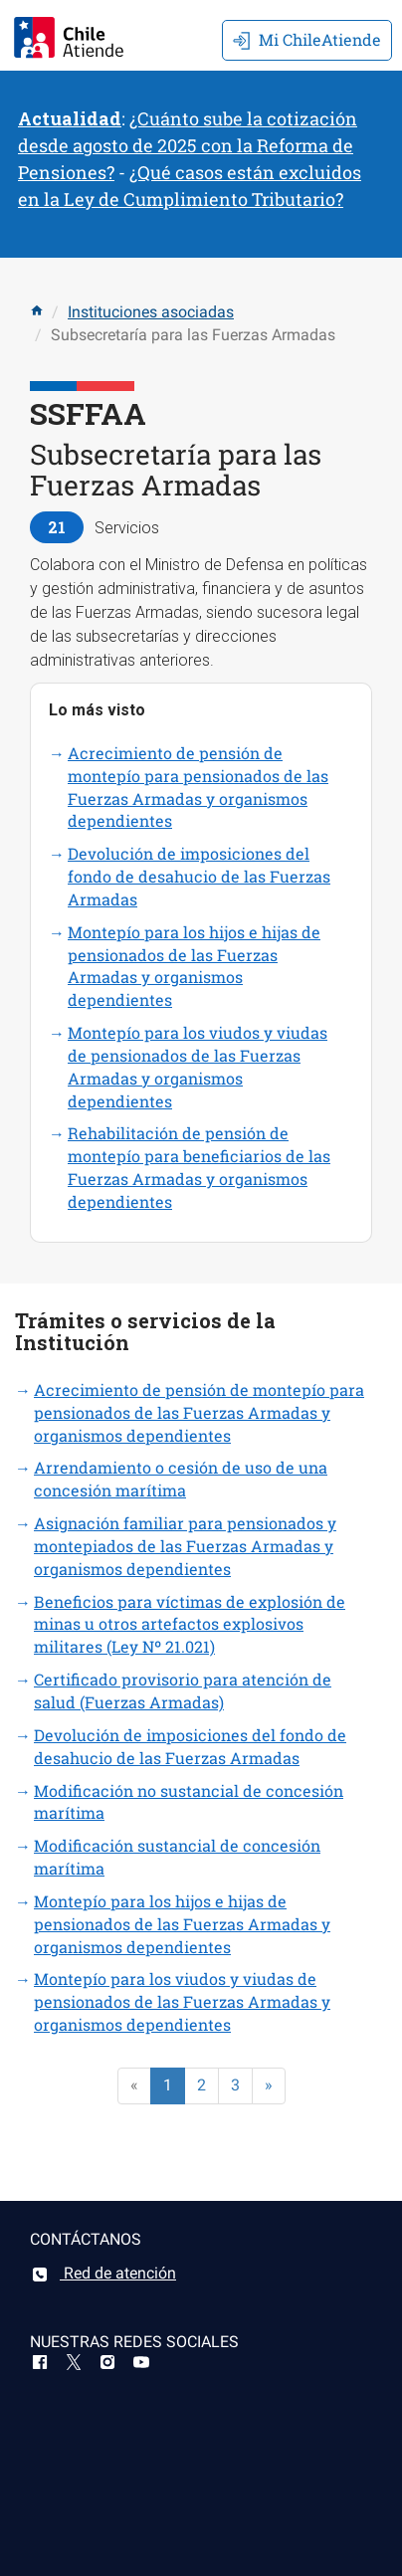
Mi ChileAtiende (307, 39)
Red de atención (103, 2273)
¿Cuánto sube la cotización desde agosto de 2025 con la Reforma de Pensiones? (187, 145)
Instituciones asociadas (151, 311)
